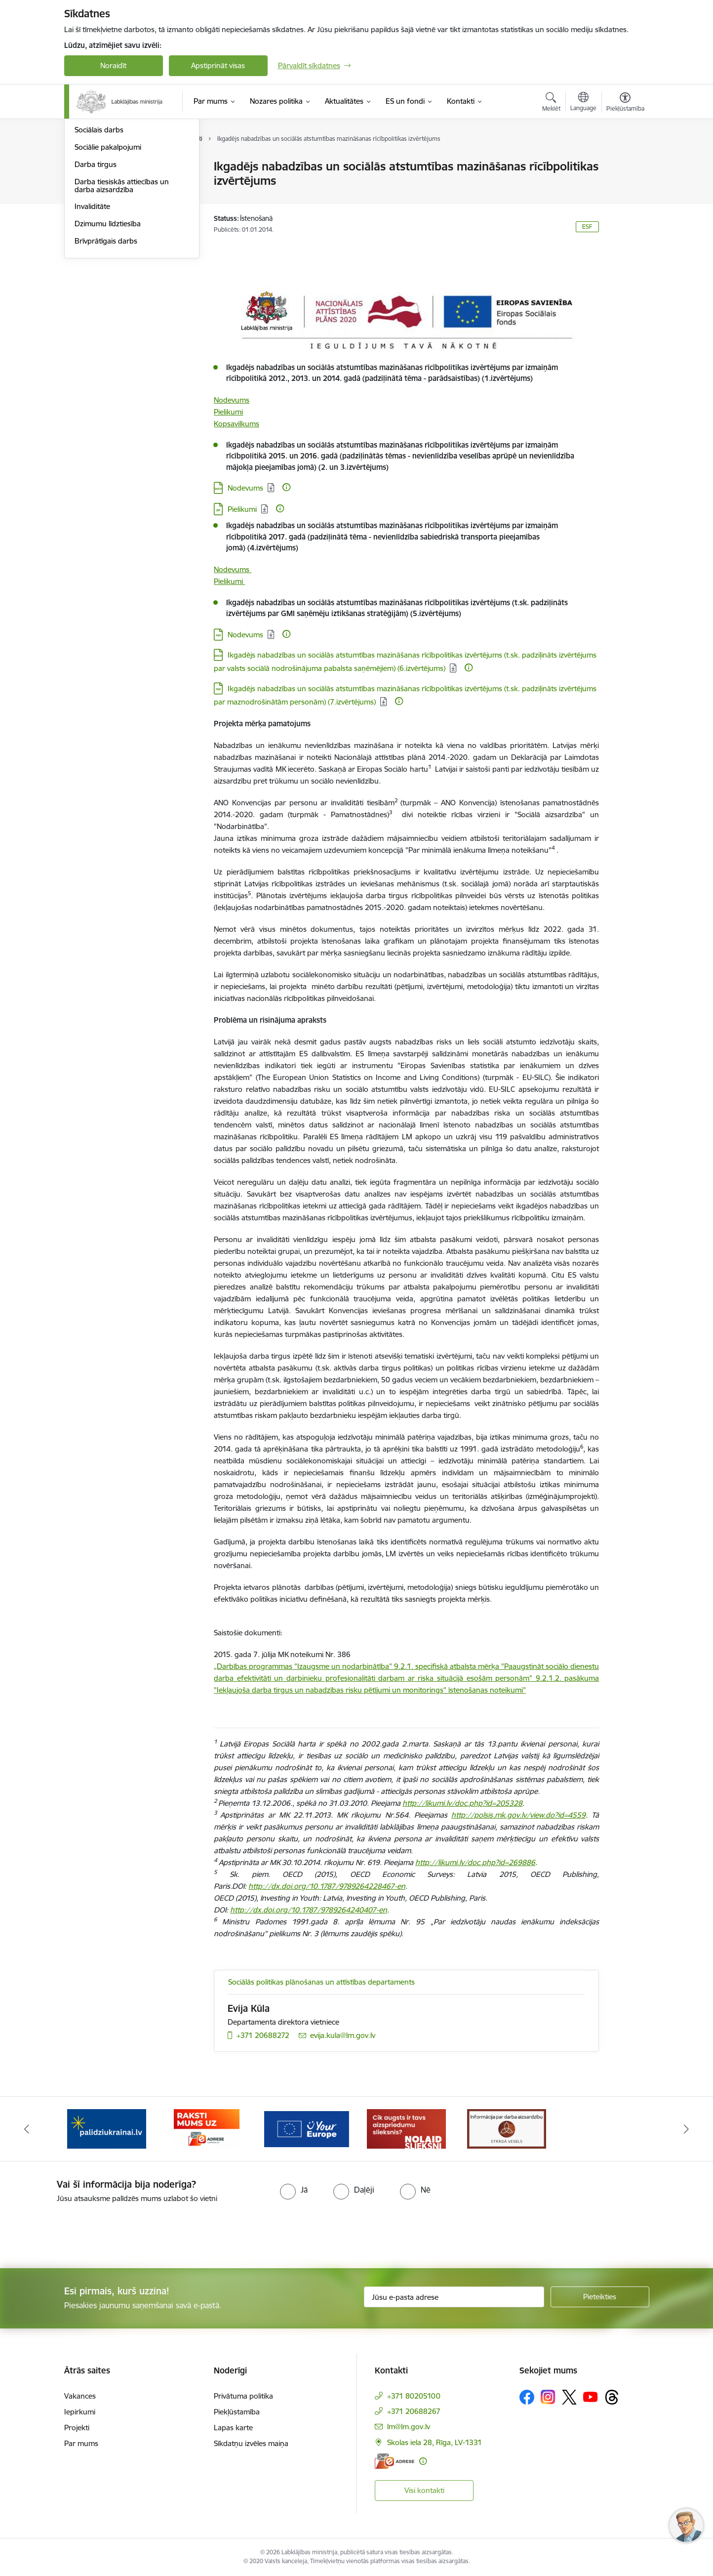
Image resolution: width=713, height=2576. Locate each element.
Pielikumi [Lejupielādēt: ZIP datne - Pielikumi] (242, 509)
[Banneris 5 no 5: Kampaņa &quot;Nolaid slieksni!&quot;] (406, 2128)
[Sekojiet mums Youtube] (590, 2397)
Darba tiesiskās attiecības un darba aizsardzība (122, 291)
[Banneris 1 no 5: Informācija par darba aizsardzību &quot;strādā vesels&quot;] (506, 2128)
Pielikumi (228, 411)
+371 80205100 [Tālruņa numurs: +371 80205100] (413, 2396)
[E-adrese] (394, 2461)
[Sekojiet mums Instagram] (548, 2397)
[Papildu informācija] (286, 487)
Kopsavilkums (236, 423)
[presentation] (82, 2231)
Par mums (81, 2443)
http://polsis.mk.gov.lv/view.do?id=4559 (518, 1815)
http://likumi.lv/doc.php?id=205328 (462, 1803)
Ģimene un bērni (102, 218)
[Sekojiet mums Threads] (611, 2397)
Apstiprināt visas (218, 65)
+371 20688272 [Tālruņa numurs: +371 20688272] (263, 2035)
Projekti (76, 2427)
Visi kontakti (424, 2490)
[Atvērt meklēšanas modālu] (551, 103)
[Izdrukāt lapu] (624, 162)
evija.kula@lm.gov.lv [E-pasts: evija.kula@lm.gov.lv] (342, 2035)
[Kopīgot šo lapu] (624, 187)
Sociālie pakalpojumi (108, 252)
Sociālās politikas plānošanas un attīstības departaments (321, 1982)
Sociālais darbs (99, 235)
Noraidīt (113, 65)
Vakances (80, 2396)
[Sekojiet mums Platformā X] (569, 2397)
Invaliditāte (92, 312)
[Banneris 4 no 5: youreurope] (307, 2128)
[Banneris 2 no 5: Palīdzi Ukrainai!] (106, 2128)
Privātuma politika (243, 2396)
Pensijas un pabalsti (107, 166)
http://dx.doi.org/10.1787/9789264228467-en (326, 1886)
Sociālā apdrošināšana (112, 184)
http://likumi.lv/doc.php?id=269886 (475, 1862)
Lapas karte (233, 2427)
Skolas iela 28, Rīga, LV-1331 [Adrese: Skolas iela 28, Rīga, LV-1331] (434, 2442)
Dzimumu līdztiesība (108, 329)
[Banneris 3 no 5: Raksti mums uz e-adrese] (206, 2128)
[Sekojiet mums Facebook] (526, 2397)
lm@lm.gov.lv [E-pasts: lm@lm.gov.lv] (408, 2426)
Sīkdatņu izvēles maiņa (251, 2443)
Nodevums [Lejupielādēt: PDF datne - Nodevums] (245, 634)
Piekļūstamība (237, 2411)
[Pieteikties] (600, 2296)
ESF (587, 226)
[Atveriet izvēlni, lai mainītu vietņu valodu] (583, 102)
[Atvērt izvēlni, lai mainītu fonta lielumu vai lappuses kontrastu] (625, 103)
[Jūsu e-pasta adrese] (454, 2296)
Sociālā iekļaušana (104, 201)
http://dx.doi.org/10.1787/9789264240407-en (308, 1909)
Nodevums (231, 400)
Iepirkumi (79, 2411)
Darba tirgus (96, 270)
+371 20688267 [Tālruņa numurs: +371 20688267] (413, 2411)
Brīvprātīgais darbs (106, 346)
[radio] (294, 2190)
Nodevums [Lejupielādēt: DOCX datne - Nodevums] (245, 488)
